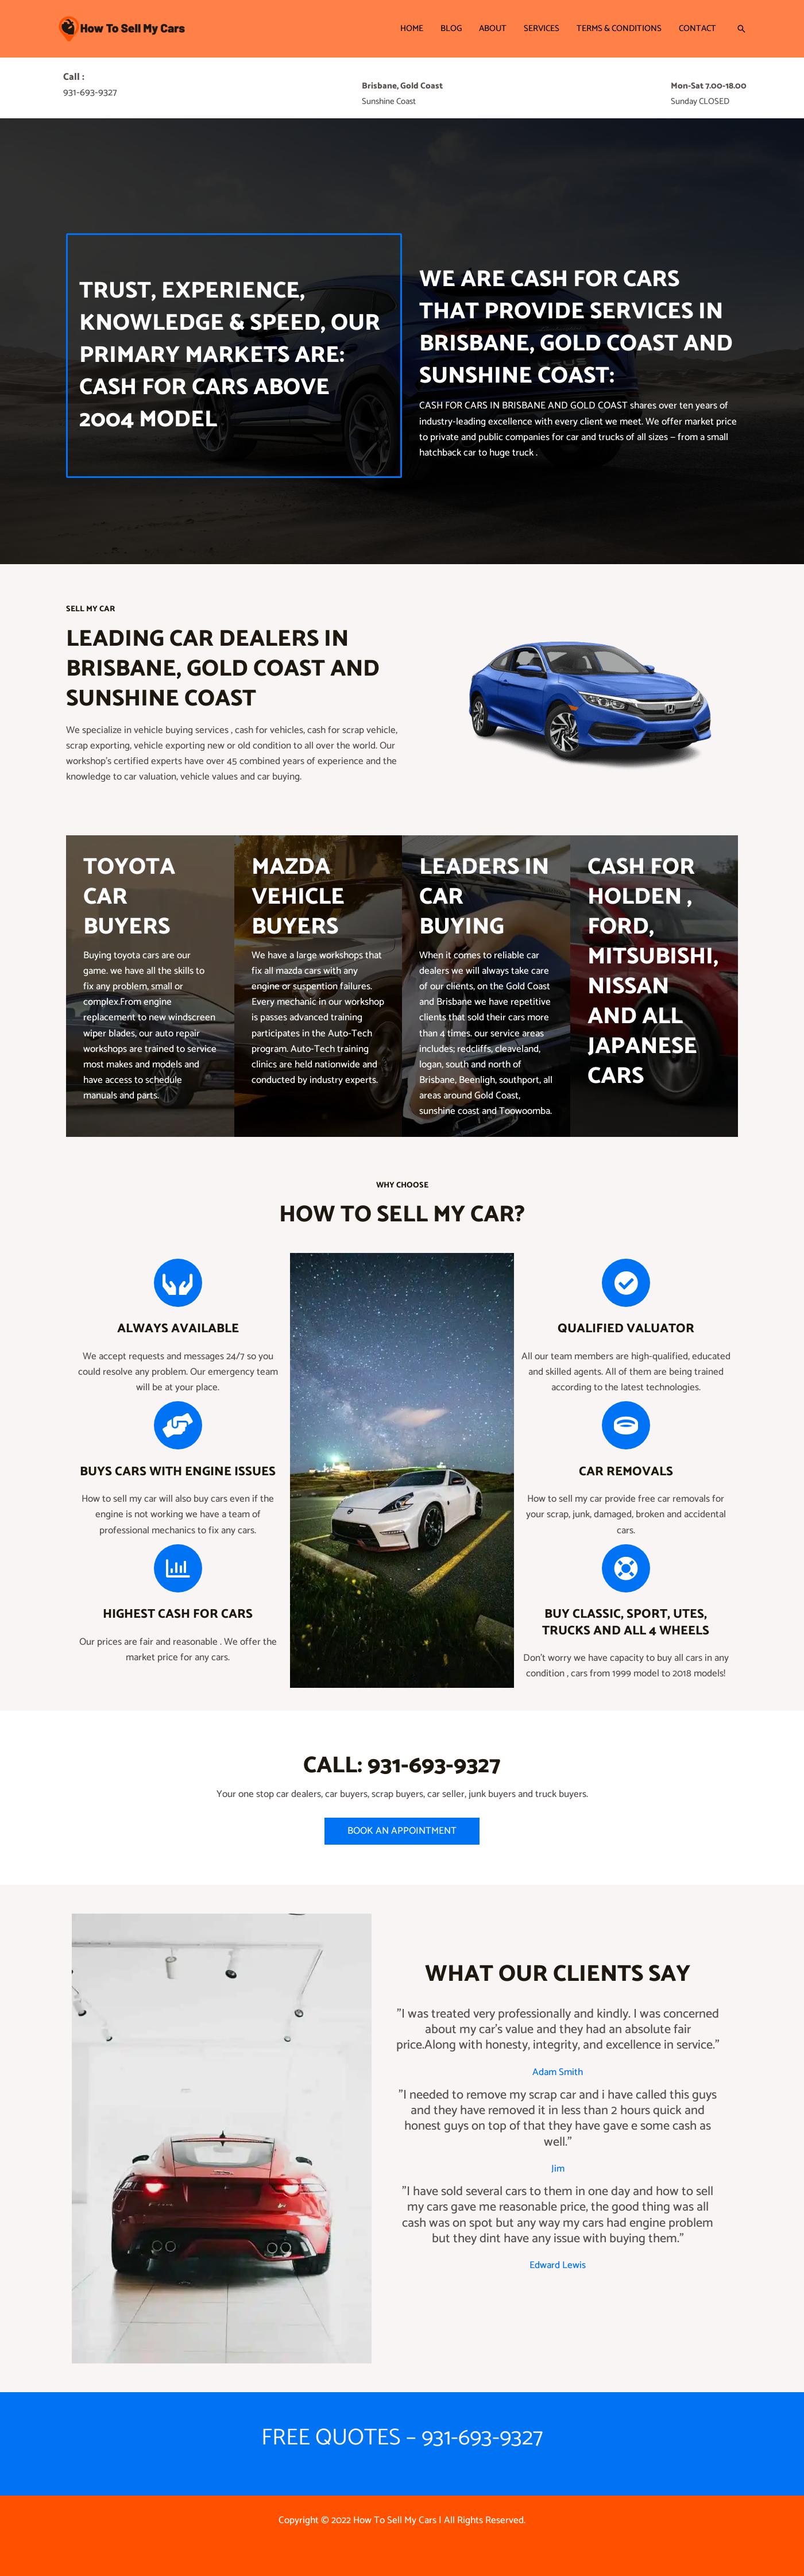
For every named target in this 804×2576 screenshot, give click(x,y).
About (493, 28)
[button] (741, 29)
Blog (451, 28)
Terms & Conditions (619, 28)
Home (411, 28)
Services (541, 28)
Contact (697, 28)
